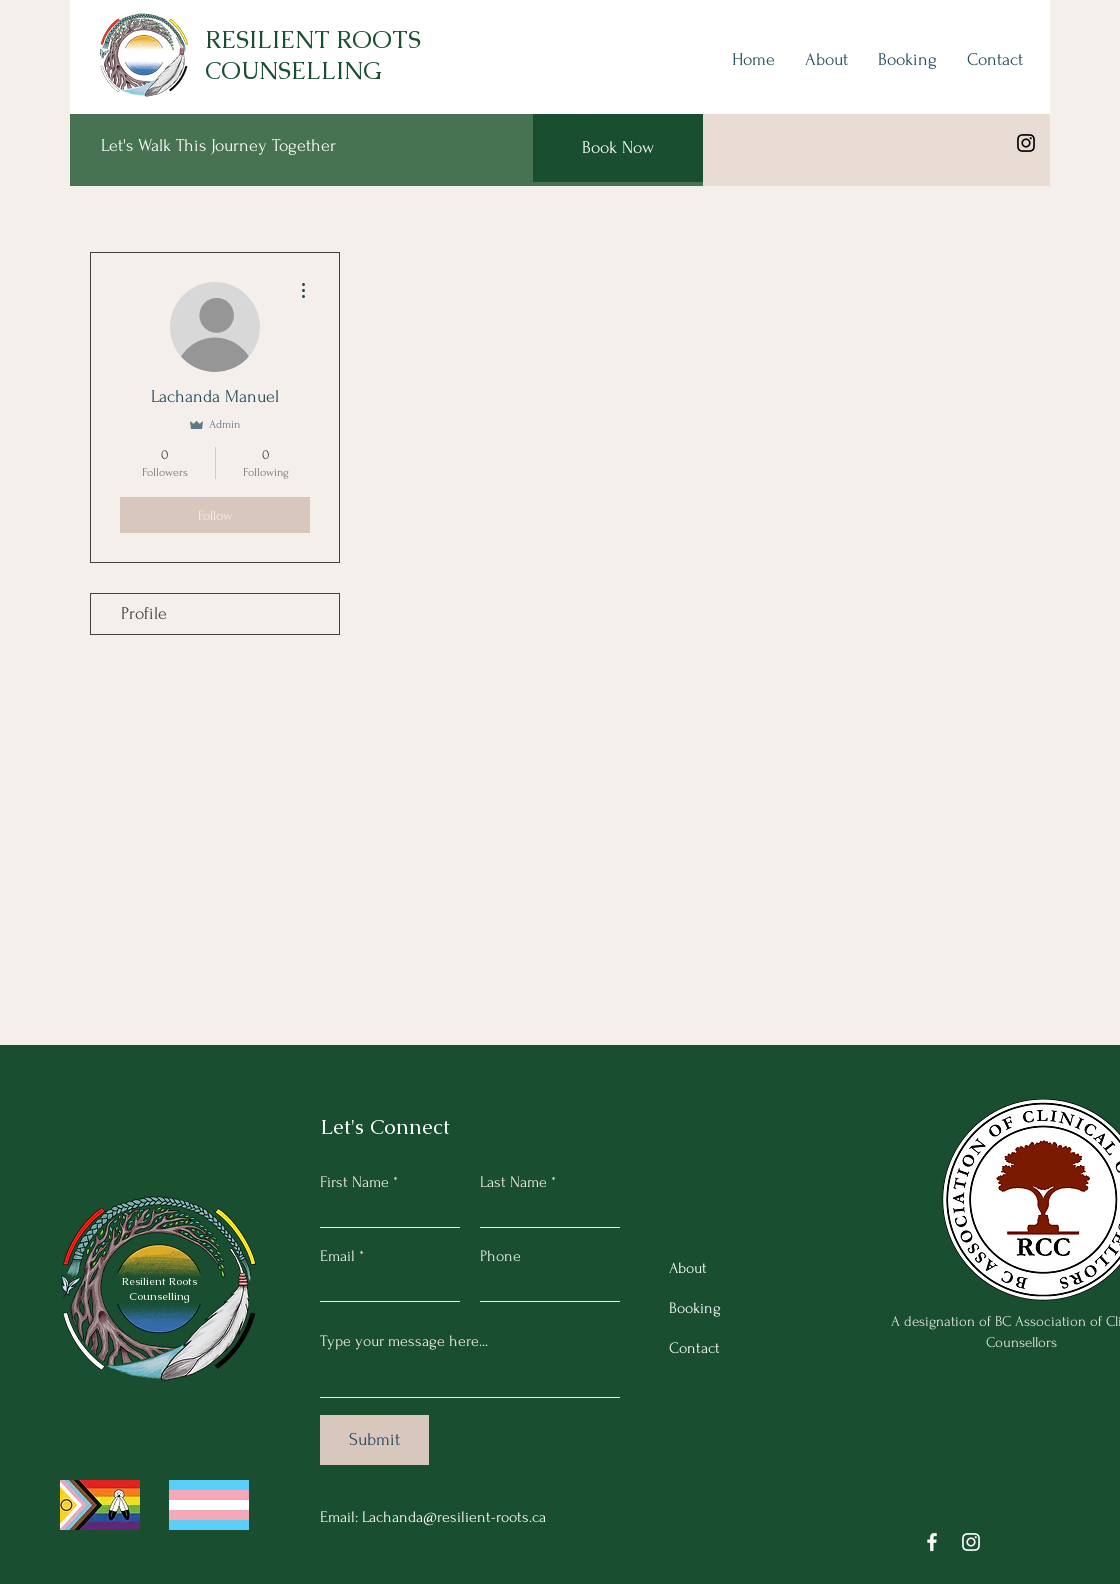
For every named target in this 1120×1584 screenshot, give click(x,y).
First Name (354, 1182)
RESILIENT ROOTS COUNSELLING (313, 55)
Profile (144, 613)
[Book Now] (618, 148)
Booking (695, 1308)
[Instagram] (1026, 143)
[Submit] (374, 1440)
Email (337, 1256)
